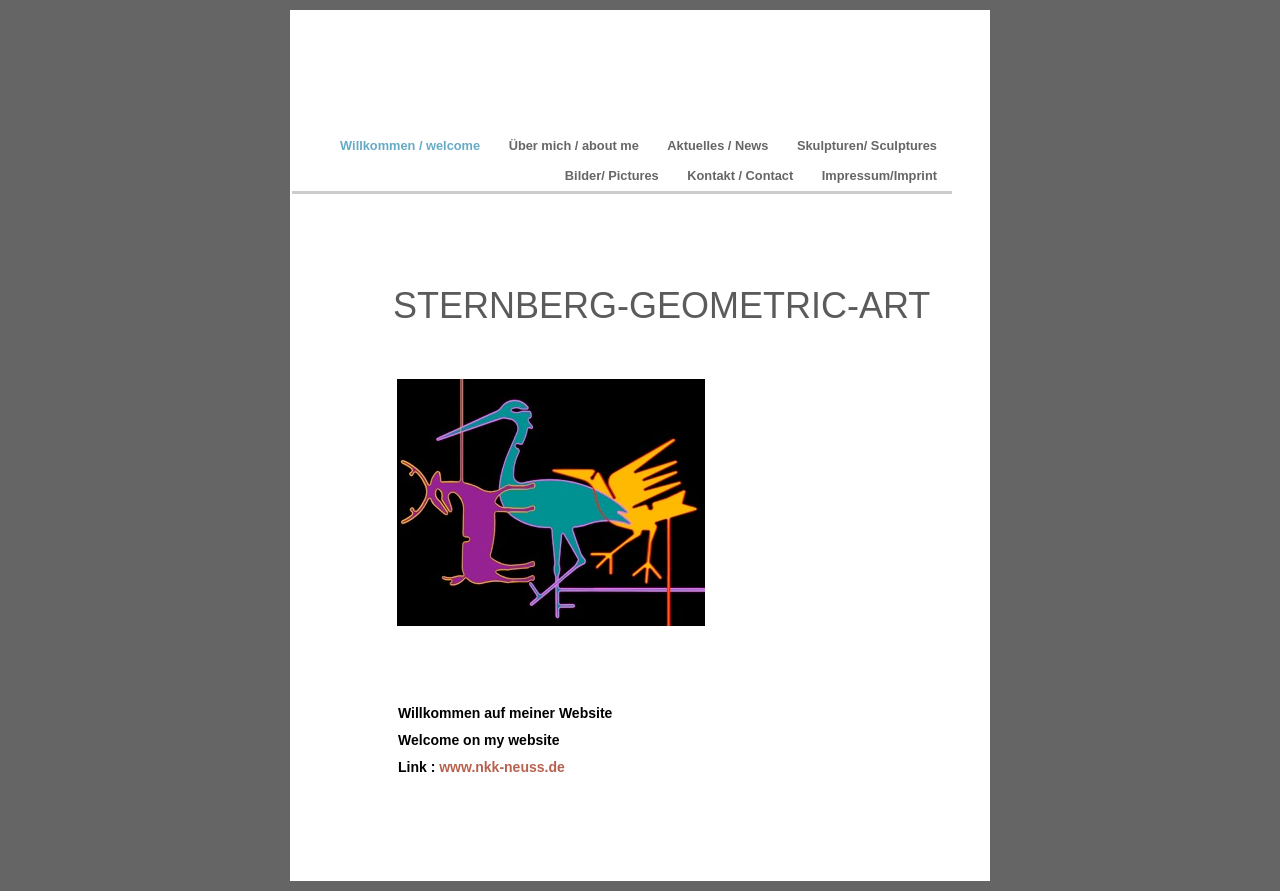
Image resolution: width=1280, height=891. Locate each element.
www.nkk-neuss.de (502, 767)
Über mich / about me (576, 145)
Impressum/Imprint (879, 175)
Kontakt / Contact (742, 175)
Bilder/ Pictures (613, 175)
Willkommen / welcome (412, 145)
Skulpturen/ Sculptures (867, 145)
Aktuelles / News (719, 145)
